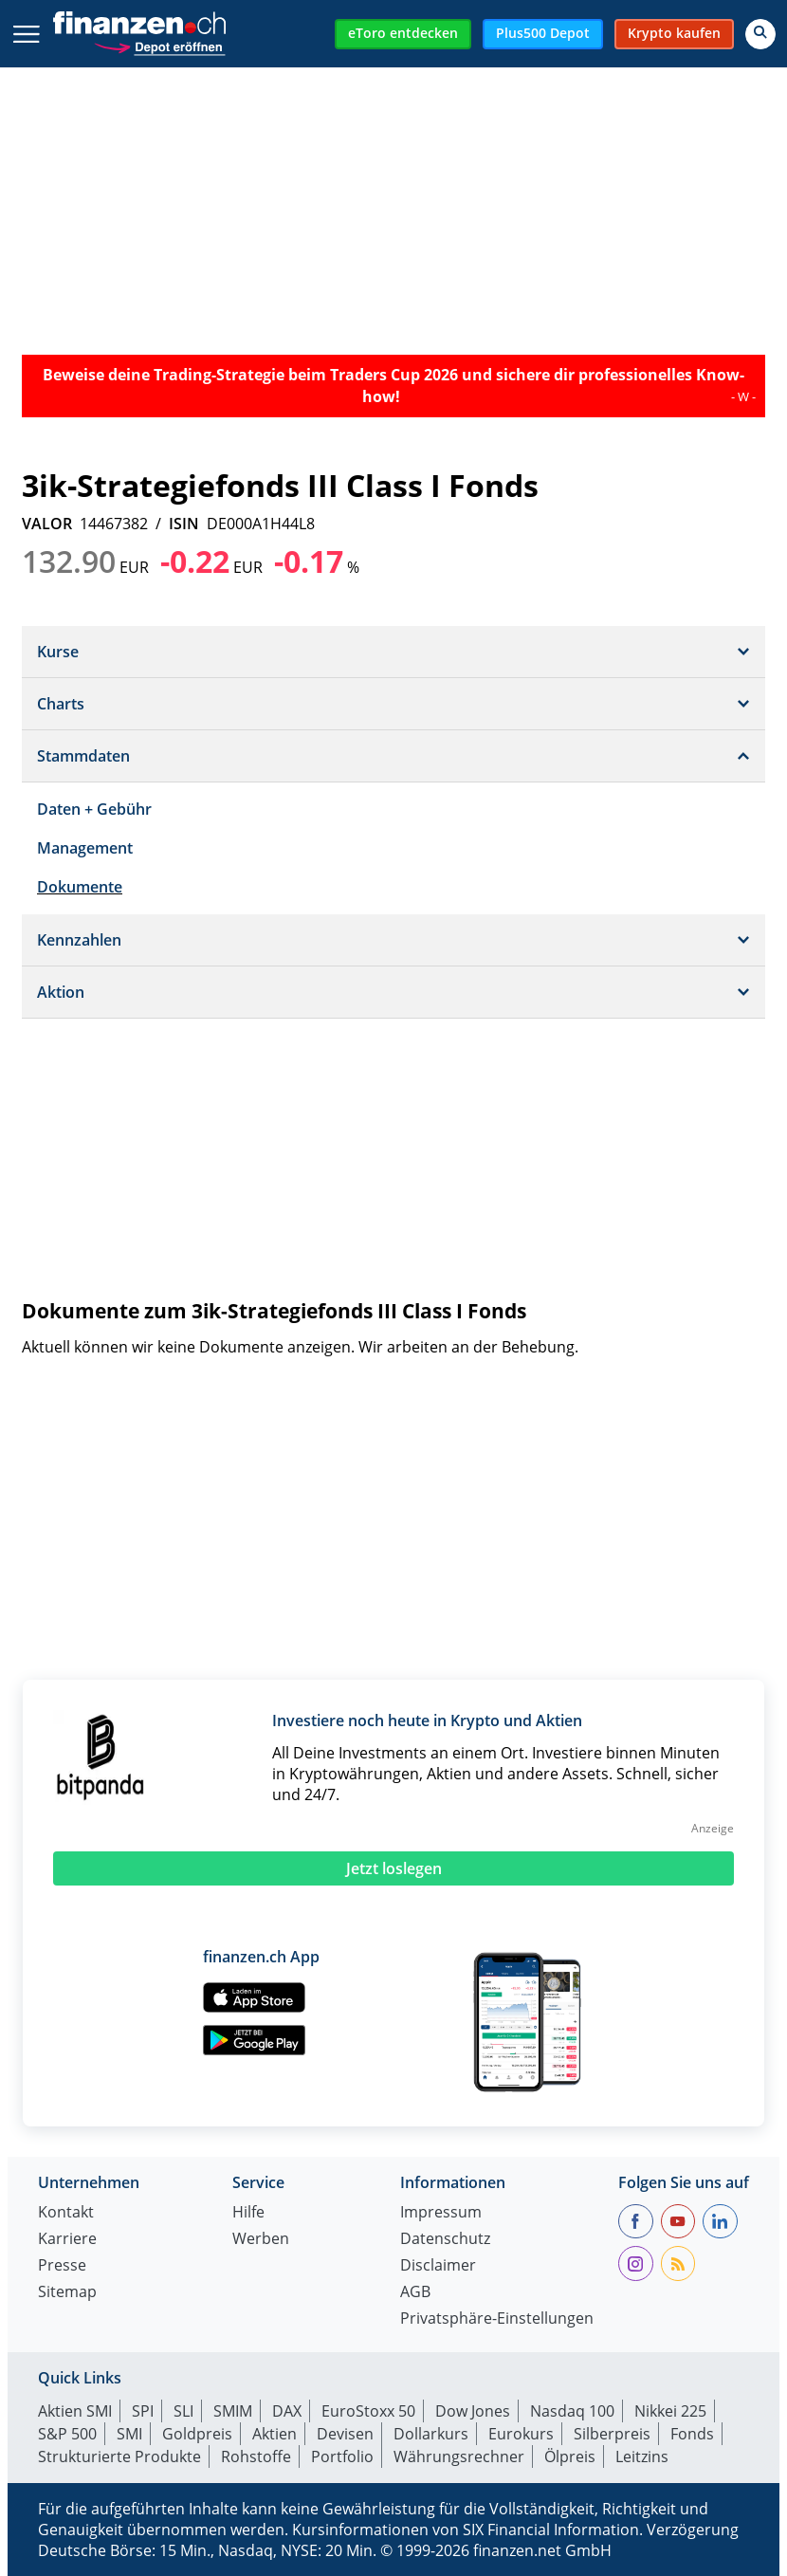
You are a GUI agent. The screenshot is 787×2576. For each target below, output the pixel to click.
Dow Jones (472, 2411)
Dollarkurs (431, 2433)
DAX (287, 2411)
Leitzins (641, 2456)
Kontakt (66, 2213)
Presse (62, 2266)
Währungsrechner (459, 2456)
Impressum (441, 2213)
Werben (260, 2240)
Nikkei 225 (670, 2411)
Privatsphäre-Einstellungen (497, 2319)
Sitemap (67, 2293)
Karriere (67, 2240)
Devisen (345, 2433)
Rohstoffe (256, 2456)
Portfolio (342, 2456)
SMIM (232, 2411)
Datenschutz (445, 2240)
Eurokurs (521, 2433)
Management (85, 847)
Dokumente (79, 886)
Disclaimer (438, 2266)
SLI (183, 2411)
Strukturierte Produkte (119, 2456)
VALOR (47, 523)
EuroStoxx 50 (368, 2411)
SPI (143, 2411)
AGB (415, 2293)
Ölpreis (569, 2456)
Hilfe (248, 2213)
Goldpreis (197, 2433)
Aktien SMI (75, 2411)
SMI (129, 2433)
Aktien (274, 2433)
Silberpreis (612, 2433)
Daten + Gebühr (94, 809)
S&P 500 (67, 2433)
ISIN (184, 523)
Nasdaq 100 (572, 2411)
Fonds (692, 2433)
